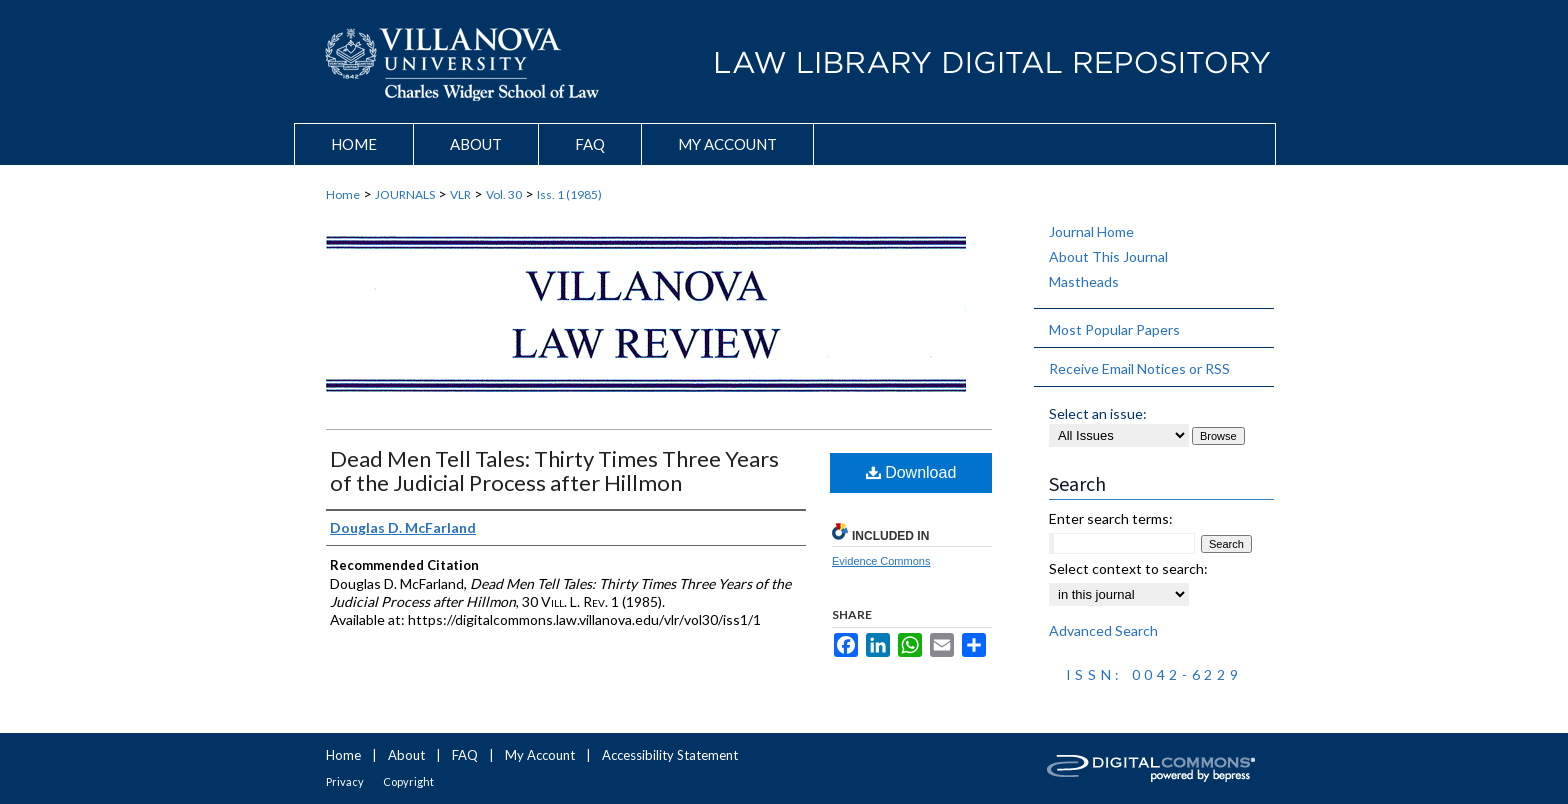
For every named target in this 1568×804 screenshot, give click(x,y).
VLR (460, 194)
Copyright (408, 781)
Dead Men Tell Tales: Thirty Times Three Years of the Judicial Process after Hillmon (554, 470)
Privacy (345, 781)
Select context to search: (1128, 568)
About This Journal (1108, 256)
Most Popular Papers (1114, 329)
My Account (540, 755)
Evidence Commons (881, 561)
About (406, 755)
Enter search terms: (1111, 518)
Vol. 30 (504, 194)
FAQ (465, 755)
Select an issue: (1098, 413)
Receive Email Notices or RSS (1139, 368)
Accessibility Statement (670, 755)
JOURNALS (405, 194)
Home (343, 194)
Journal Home (1091, 231)
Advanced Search (1103, 630)
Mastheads (1084, 281)
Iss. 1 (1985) (569, 194)
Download (911, 472)
